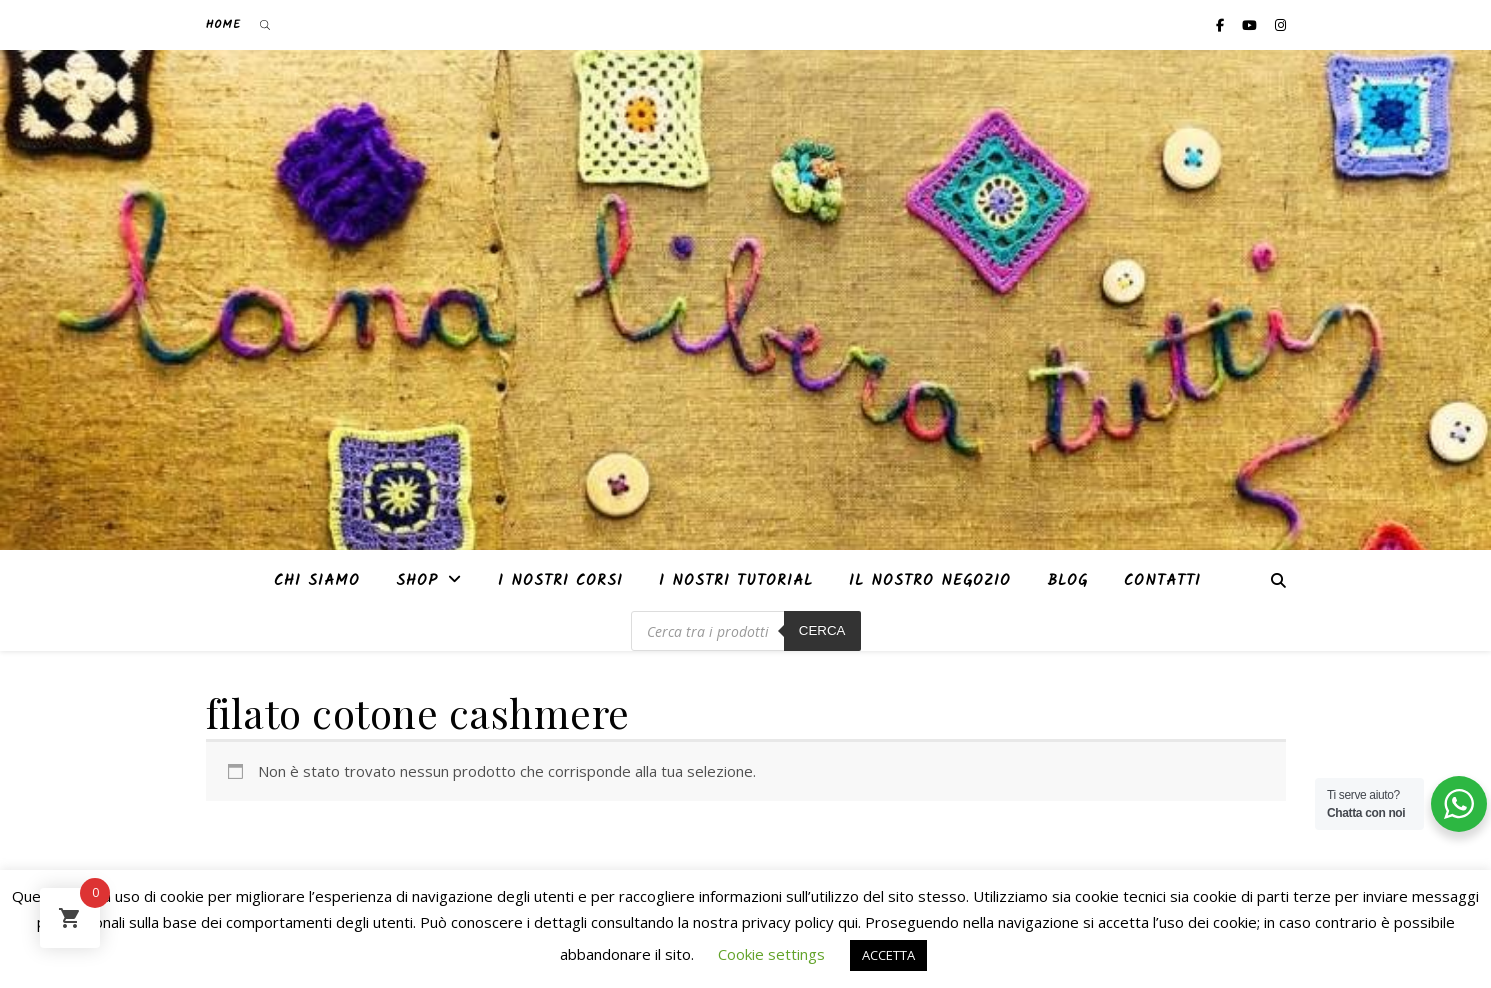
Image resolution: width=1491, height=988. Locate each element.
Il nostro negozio (930, 581)
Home (223, 24)
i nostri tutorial (736, 581)
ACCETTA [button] (888, 955)
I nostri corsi (560, 581)
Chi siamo (317, 581)
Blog (1067, 581)
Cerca (822, 630)
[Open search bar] (265, 25)
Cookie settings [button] (771, 954)
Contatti (1162, 581)
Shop (417, 581)
